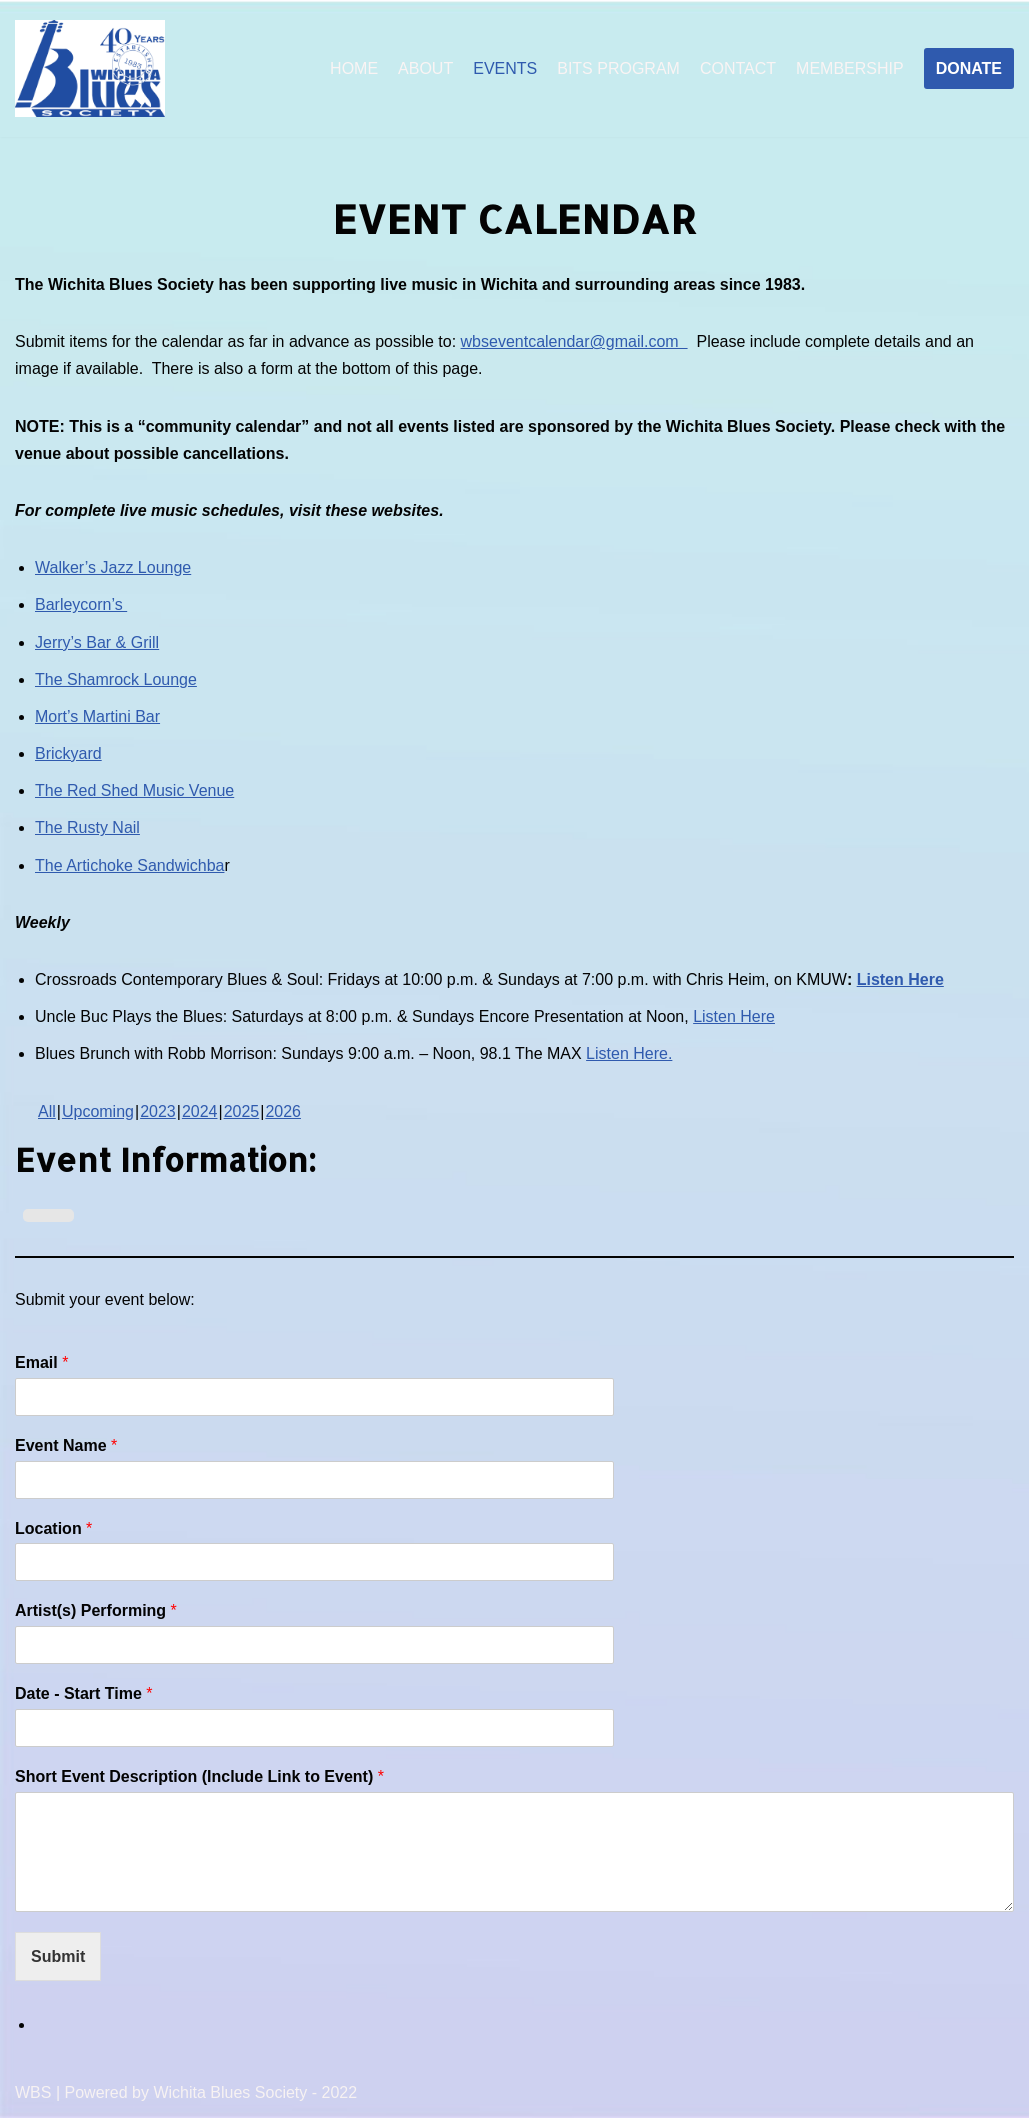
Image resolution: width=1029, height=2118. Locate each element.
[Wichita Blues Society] (90, 69)
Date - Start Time (84, 1693)
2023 (158, 1111)
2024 (200, 1111)
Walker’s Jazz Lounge (113, 567)
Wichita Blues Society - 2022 (255, 2092)
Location (53, 1528)
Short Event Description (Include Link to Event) (199, 1776)
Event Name (66, 1445)
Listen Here (900, 979)
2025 (242, 1111)
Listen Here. (629, 1053)
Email (41, 1362)
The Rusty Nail (87, 827)
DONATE (969, 68)
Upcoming (98, 1111)
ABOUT (425, 68)
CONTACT (738, 68)
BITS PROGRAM (618, 68)
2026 (283, 1111)
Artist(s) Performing (96, 1610)
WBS (33, 2092)
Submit (58, 1956)
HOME (354, 68)
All (47, 1111)
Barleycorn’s (81, 604)
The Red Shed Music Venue (134, 790)
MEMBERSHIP (850, 68)
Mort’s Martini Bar (97, 716)
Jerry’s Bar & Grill (97, 642)
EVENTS (505, 68)
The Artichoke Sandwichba (129, 865)
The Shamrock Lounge (116, 679)
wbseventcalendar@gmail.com (574, 341)
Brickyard (68, 753)
